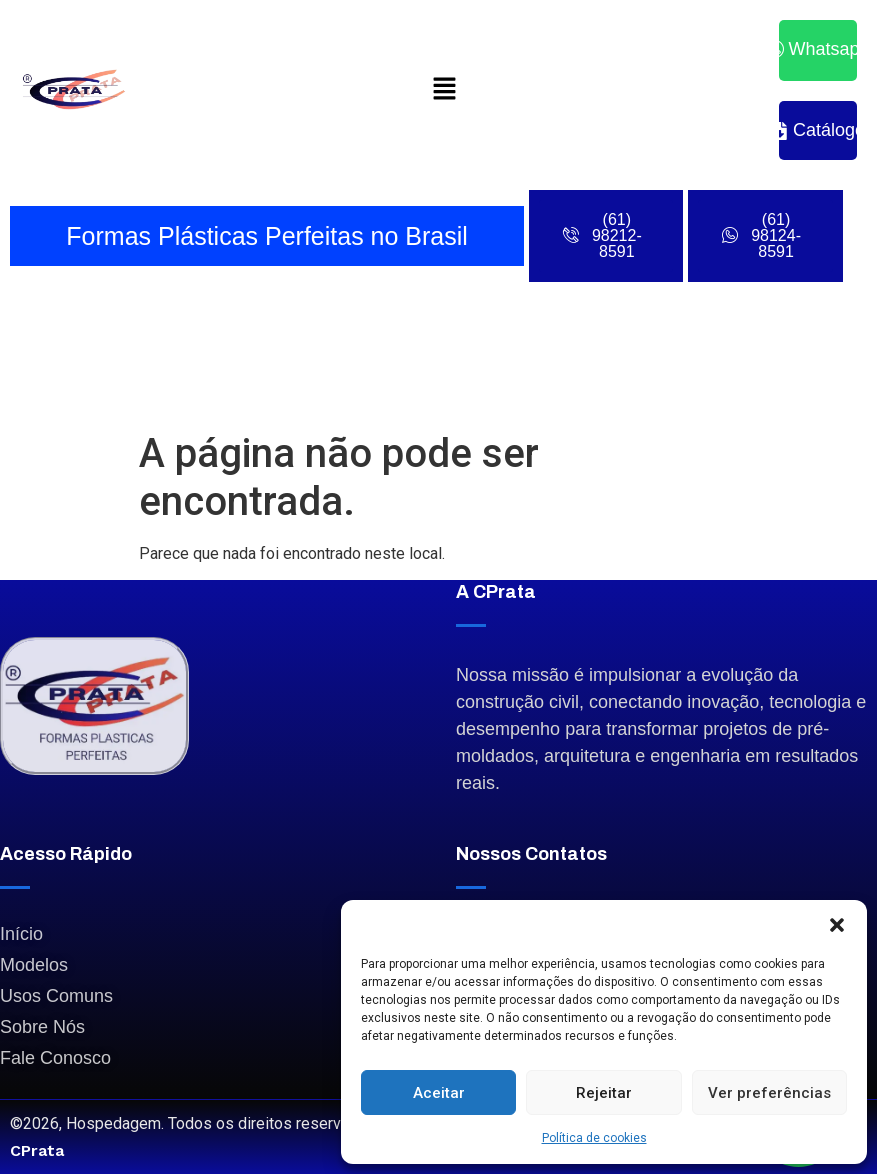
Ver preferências (769, 1093)
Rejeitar (604, 1093)
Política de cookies (594, 1138)
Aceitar (439, 1093)
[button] (837, 925)
